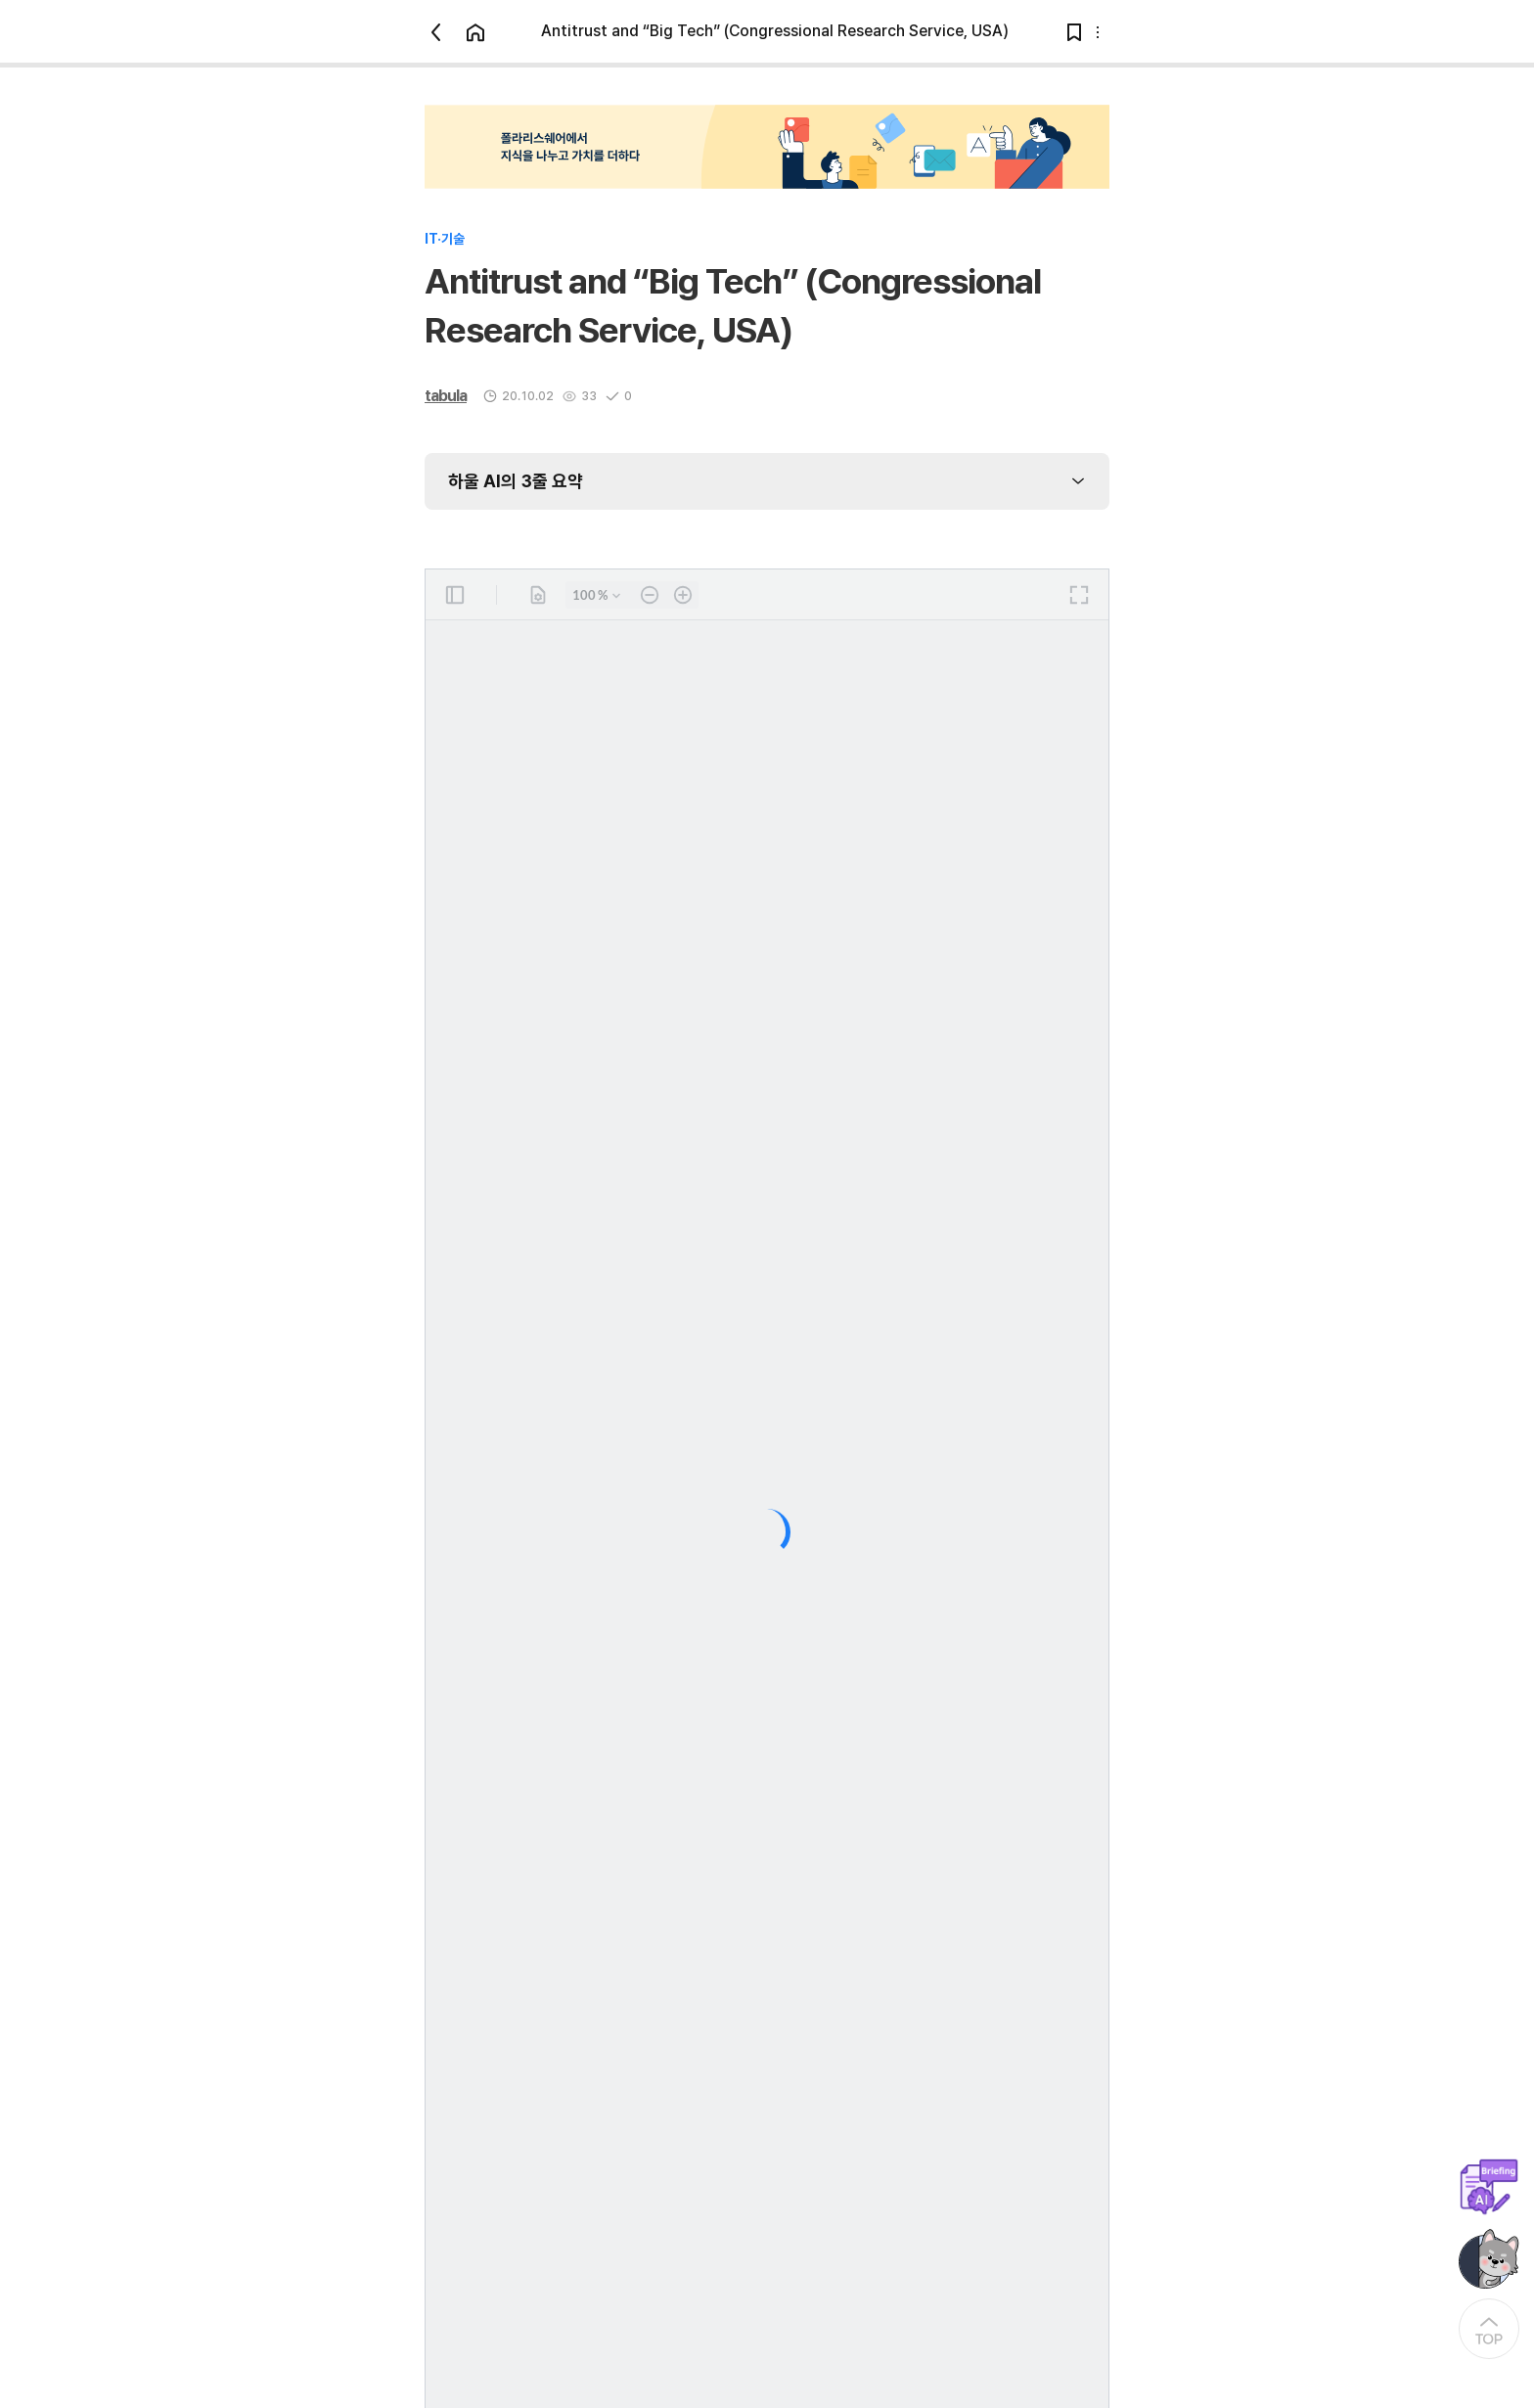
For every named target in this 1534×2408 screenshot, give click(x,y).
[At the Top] (1489, 2328)
